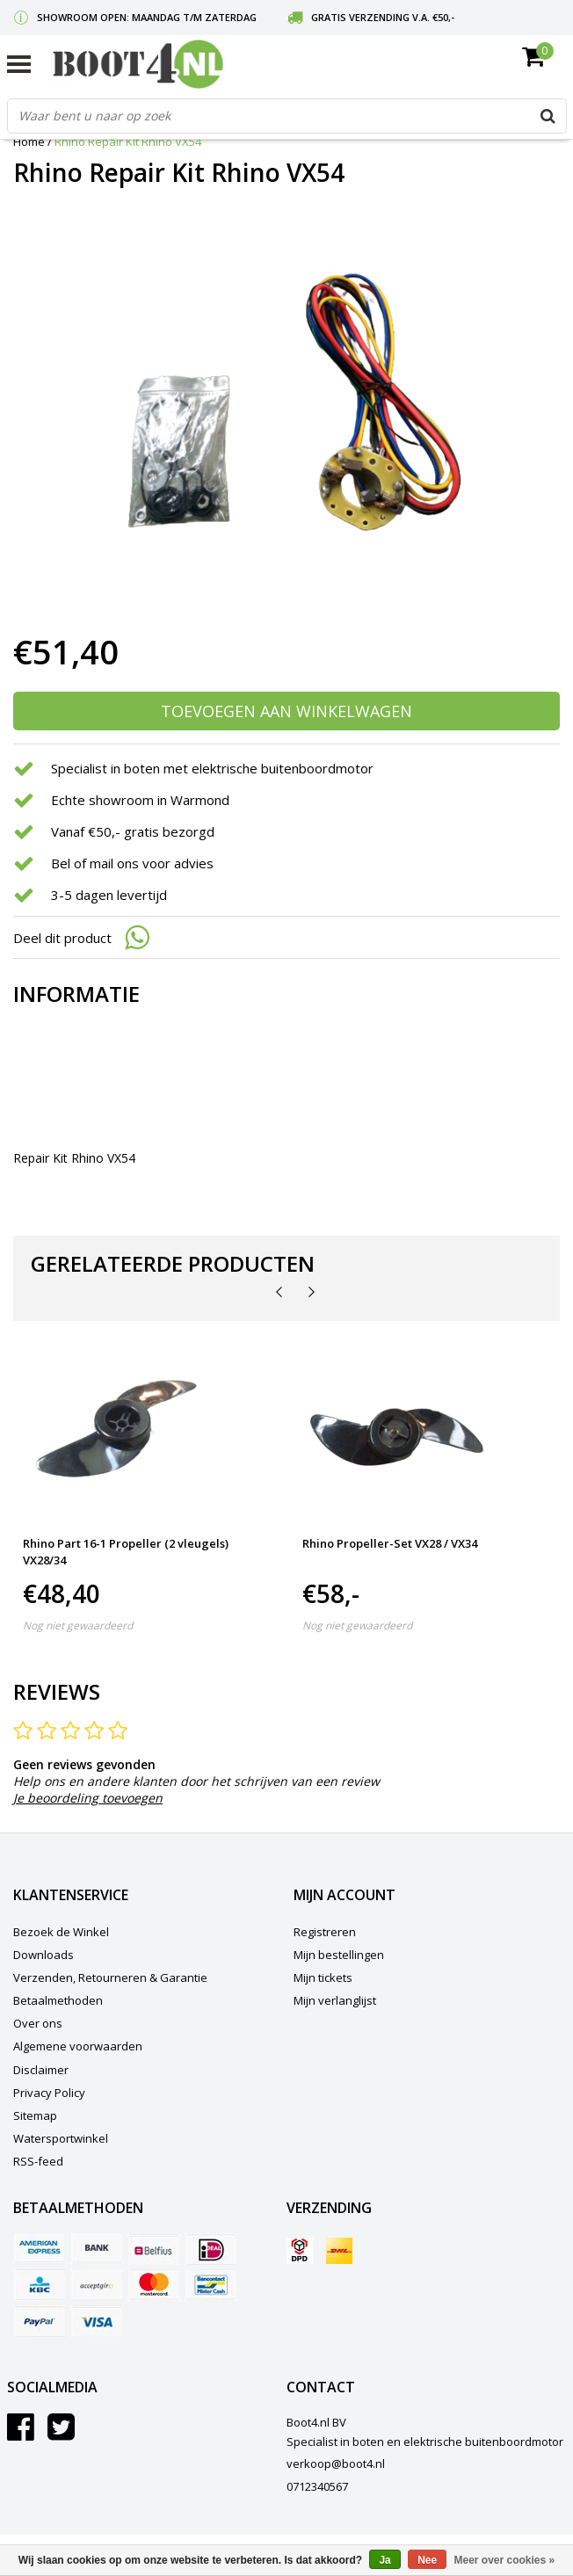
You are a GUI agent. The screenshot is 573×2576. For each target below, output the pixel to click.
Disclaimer (41, 2070)
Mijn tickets (323, 1977)
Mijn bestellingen (339, 1955)
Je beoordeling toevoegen (88, 1797)
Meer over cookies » (504, 2560)
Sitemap (35, 2115)
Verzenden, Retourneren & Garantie (110, 1977)
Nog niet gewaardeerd (78, 1625)
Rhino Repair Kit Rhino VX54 (127, 141)
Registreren (325, 1932)
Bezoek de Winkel (61, 1932)
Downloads (43, 1955)
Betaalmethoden (58, 2000)
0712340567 (317, 2486)
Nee (427, 2560)
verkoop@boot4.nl (335, 2463)
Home (29, 141)
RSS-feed (38, 2161)
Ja (384, 2560)
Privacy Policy (49, 2093)
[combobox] (287, 116)
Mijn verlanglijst (335, 2000)
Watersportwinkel (60, 2138)
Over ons (37, 2023)
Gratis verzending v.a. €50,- (382, 17)
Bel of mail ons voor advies (132, 863)
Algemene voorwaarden (77, 2046)
